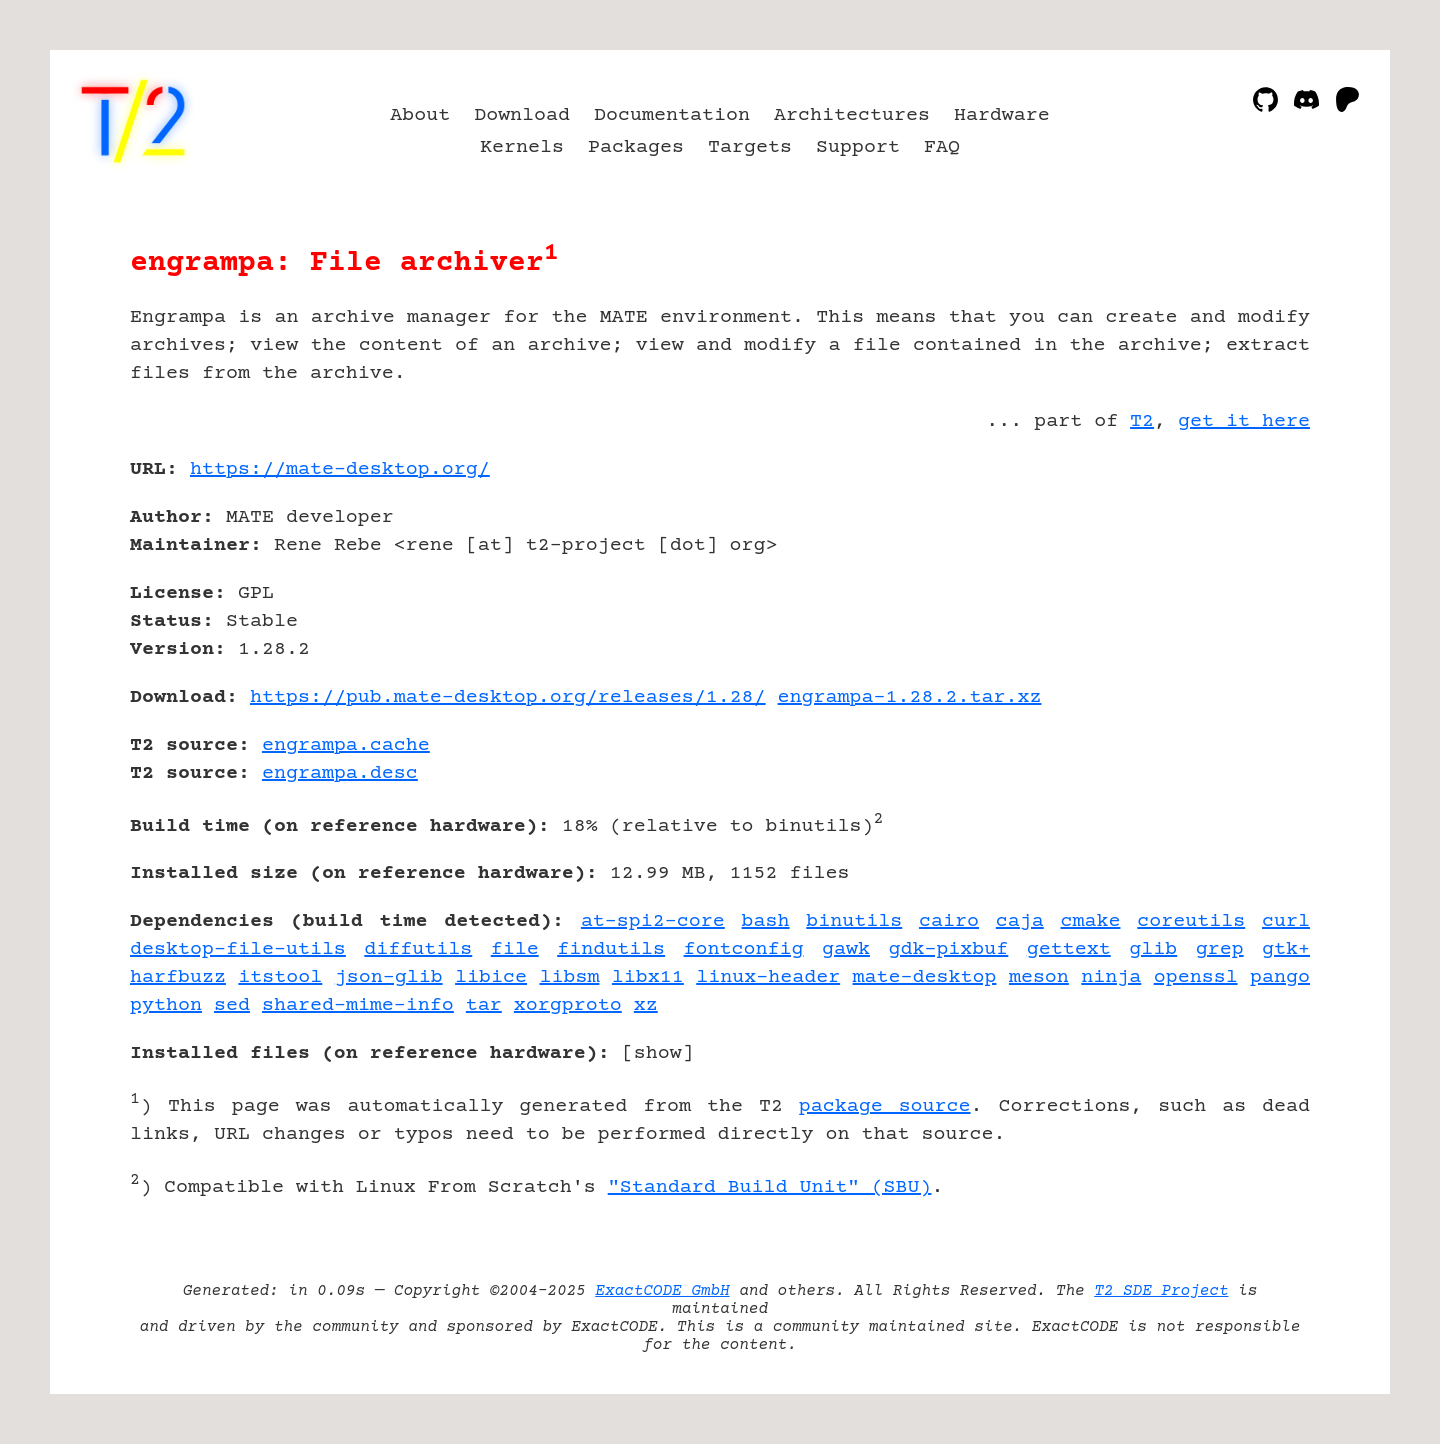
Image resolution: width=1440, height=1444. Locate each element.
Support (858, 147)
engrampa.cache (346, 745)
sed (232, 1005)
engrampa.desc (340, 773)
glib (1153, 949)
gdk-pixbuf (948, 949)
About (420, 115)
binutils (854, 921)
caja (1020, 921)
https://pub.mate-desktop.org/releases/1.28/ (508, 697)
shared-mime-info (358, 1005)
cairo (949, 921)
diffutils (418, 949)
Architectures (852, 115)
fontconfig (744, 949)
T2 (1142, 421)
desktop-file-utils (238, 949)
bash (766, 921)
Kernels (522, 147)
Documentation (672, 115)
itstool (280, 977)
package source (885, 1106)
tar (484, 1005)
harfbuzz (178, 977)
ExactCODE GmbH (662, 1291)
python (166, 1005)
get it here (1244, 421)
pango (1280, 977)
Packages (636, 147)
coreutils (1191, 921)
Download (522, 115)
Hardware (1002, 115)
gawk (846, 949)
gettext (1069, 949)
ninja (1111, 977)
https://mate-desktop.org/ (340, 469)
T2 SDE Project (1161, 1291)
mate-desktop (925, 977)
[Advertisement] (1250, 586)
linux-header (768, 977)
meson (1039, 977)
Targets (750, 147)
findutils (611, 949)
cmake (1091, 921)
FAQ (942, 147)
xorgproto (568, 1005)
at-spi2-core (653, 921)
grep (1220, 949)
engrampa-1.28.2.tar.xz (910, 697)
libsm (569, 977)
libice (491, 977)
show (658, 1053)
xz (646, 1005)
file (515, 949)
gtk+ (1286, 949)
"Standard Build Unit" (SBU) (770, 1187)
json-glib (389, 977)
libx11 (648, 977)
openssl (1196, 977)
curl (1286, 921)
